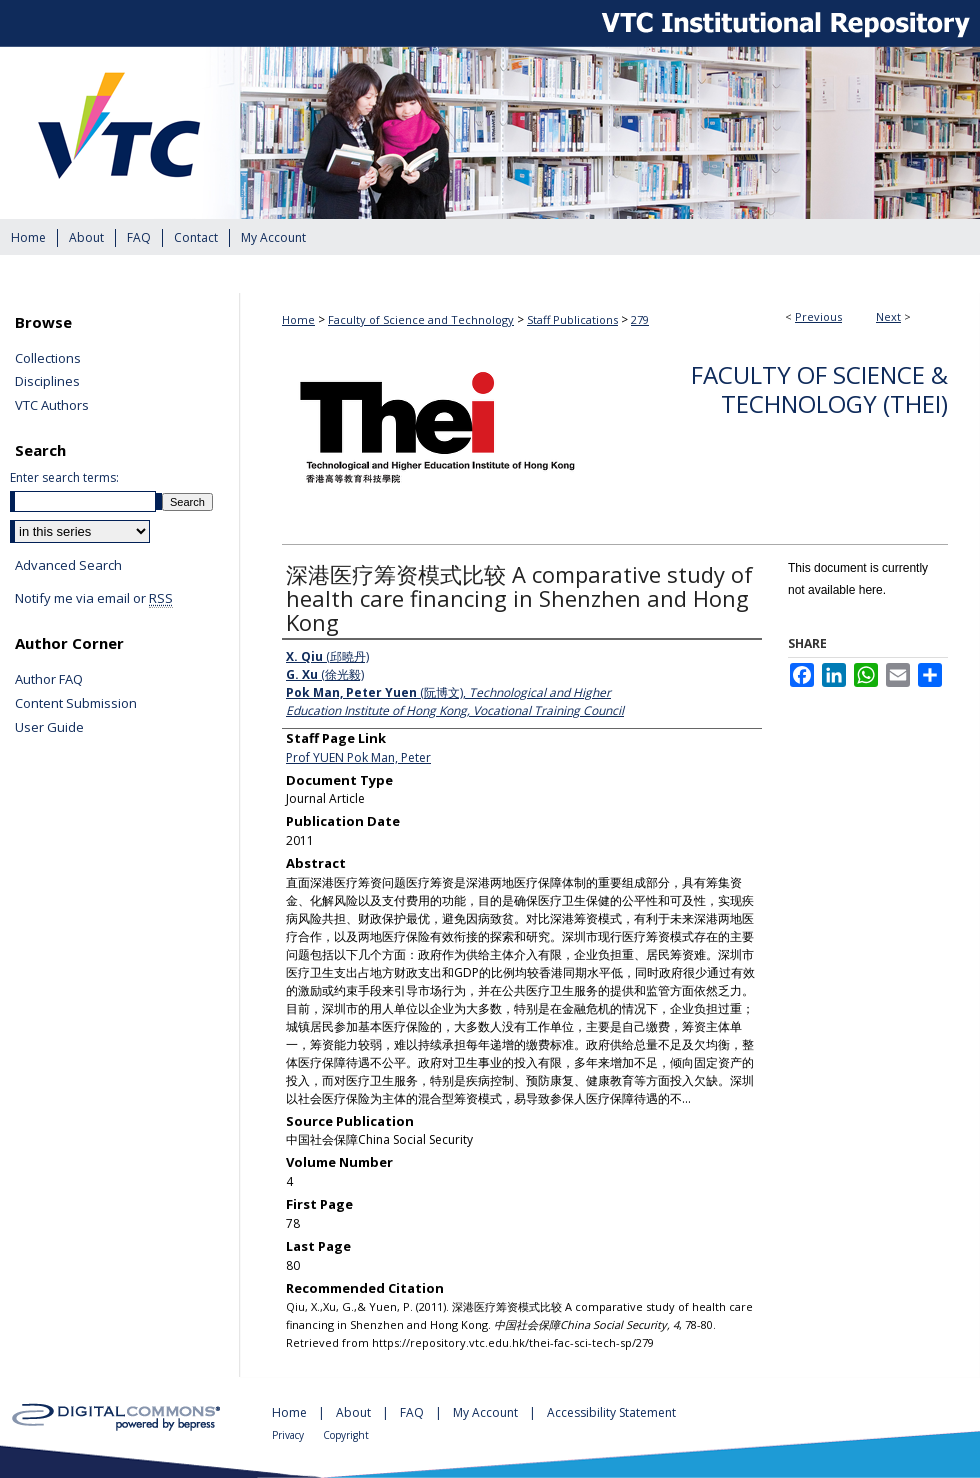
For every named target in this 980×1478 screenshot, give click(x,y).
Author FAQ (49, 680)
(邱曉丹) (327, 656)
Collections (48, 359)
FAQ (413, 1412)
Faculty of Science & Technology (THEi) (819, 389)
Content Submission (76, 704)
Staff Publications (572, 319)
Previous (818, 316)
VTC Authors (52, 406)
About (355, 1412)
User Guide (49, 728)
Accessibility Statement (611, 1412)
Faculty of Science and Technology (421, 319)
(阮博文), (455, 701)
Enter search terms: (64, 477)
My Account (487, 1412)
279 (640, 319)
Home (298, 319)
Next (888, 316)
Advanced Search (68, 565)
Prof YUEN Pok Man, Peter (358, 757)
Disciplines (47, 382)
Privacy (289, 1435)
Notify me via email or (94, 599)
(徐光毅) (325, 674)
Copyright (346, 1435)
